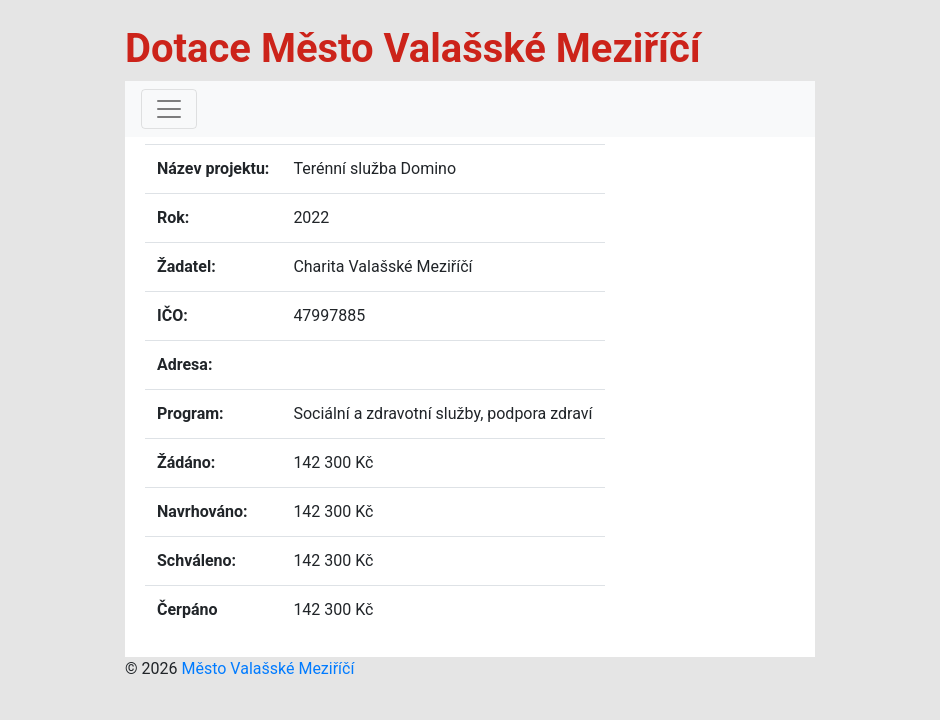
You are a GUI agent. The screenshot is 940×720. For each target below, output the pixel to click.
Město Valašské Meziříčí (267, 668)
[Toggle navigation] (169, 109)
